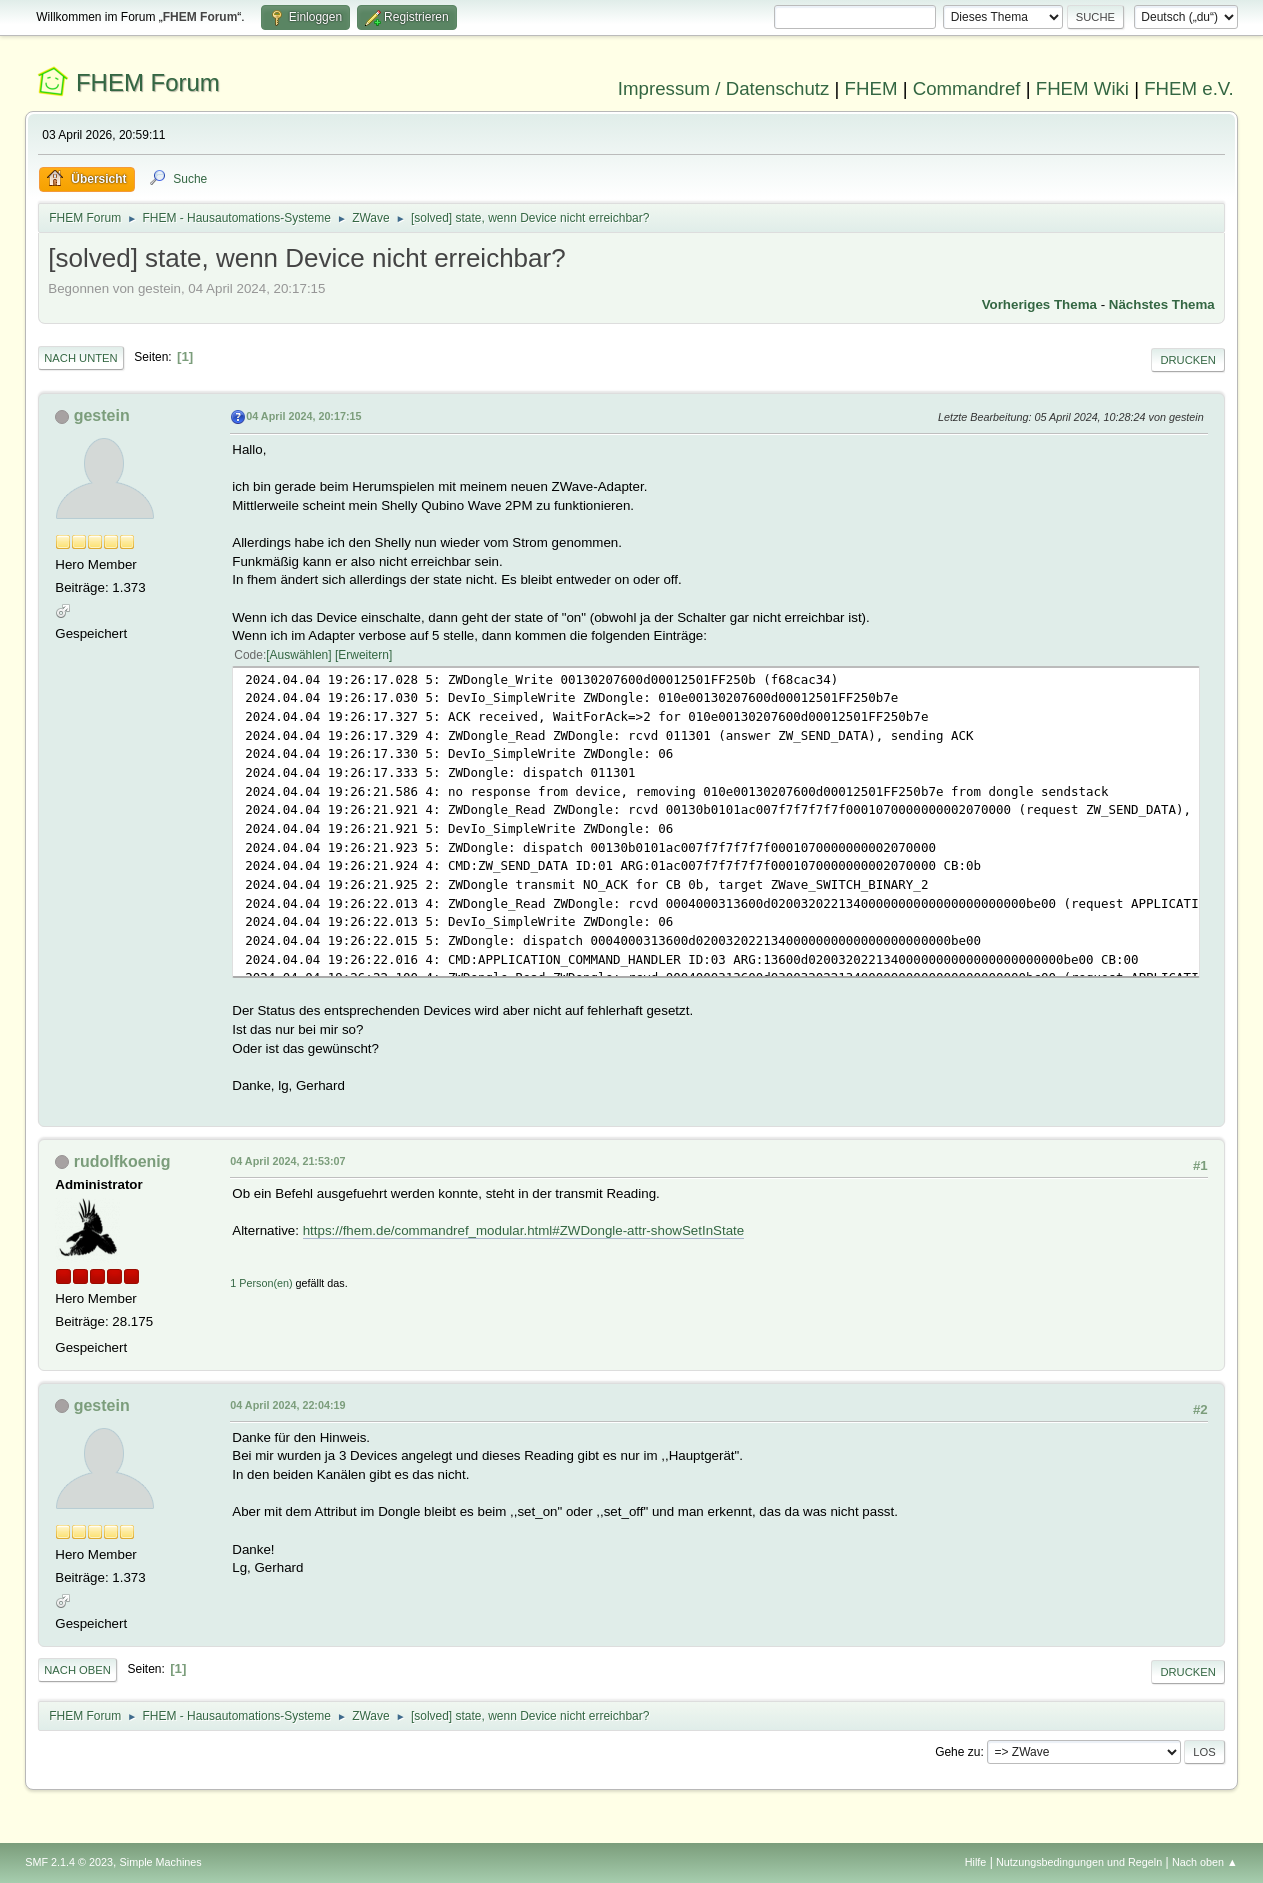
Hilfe (976, 1862)
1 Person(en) (261, 1283)
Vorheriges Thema (1039, 304)
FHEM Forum (148, 82)
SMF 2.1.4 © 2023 (69, 1862)
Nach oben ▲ (1205, 1862)
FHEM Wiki (1082, 88)
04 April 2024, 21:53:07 (287, 1161)
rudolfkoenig (122, 1161)
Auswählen (299, 655)
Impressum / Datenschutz (724, 88)
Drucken (1187, 360)
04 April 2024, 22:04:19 (287, 1405)
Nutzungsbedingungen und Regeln (1079, 1862)
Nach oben (77, 1670)
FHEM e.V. (1189, 88)
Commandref (967, 88)
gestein (102, 415)
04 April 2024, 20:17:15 (303, 416)
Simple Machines (161, 1862)
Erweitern (363, 655)
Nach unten (80, 358)
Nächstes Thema (1162, 304)
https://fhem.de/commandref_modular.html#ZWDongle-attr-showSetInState (524, 1230)
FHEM (871, 88)
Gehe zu (957, 1752)
